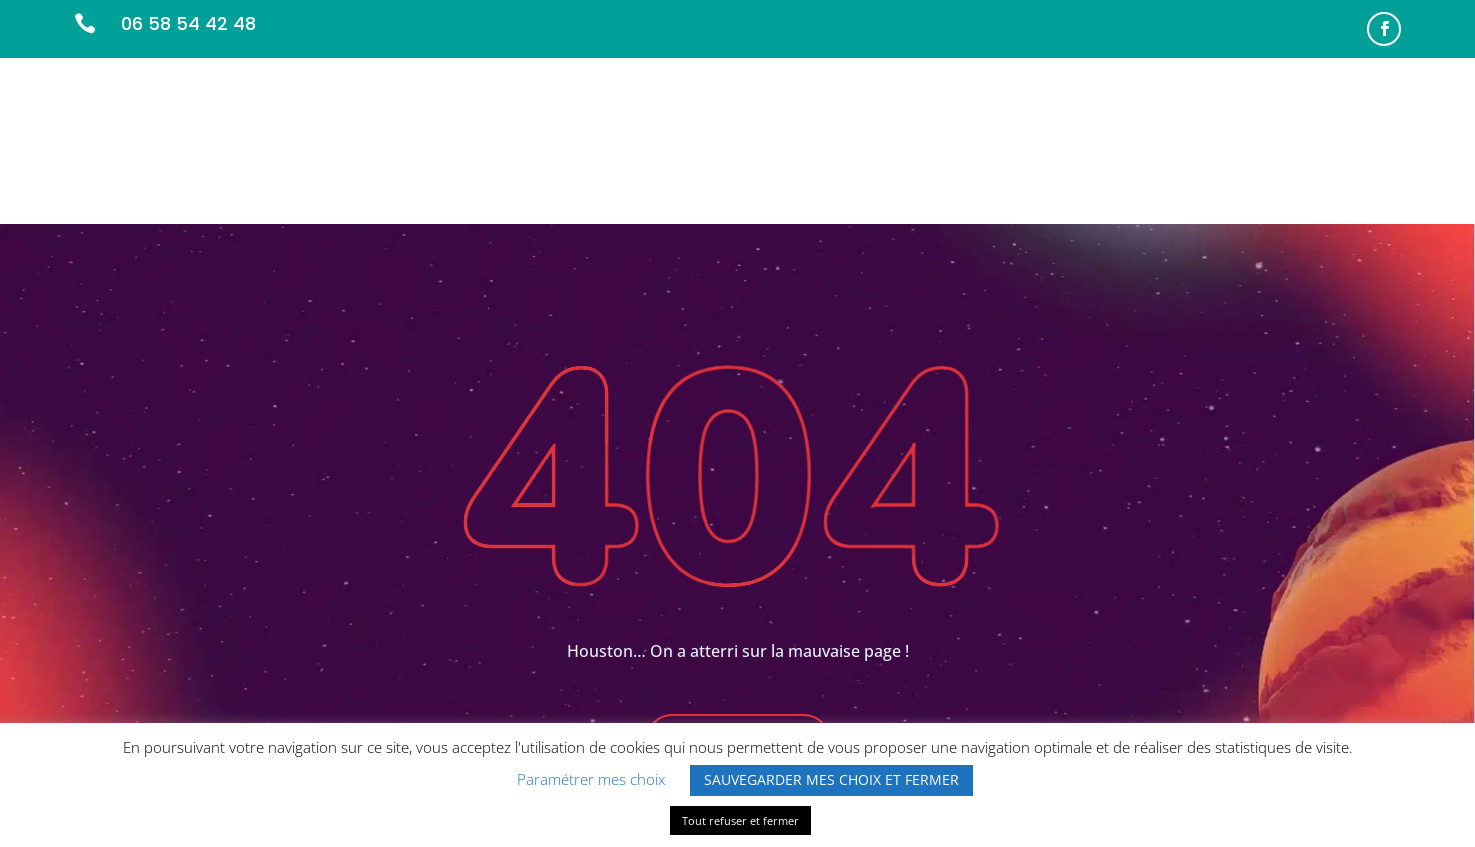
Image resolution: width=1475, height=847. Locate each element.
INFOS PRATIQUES (1240, 147)
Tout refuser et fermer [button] (740, 820)
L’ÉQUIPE (1005, 147)
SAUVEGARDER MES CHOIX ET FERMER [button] (831, 779)
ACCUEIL (791, 147)
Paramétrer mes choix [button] (591, 779)
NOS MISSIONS (898, 147)
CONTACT (1363, 147)
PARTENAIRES (1106, 147)
